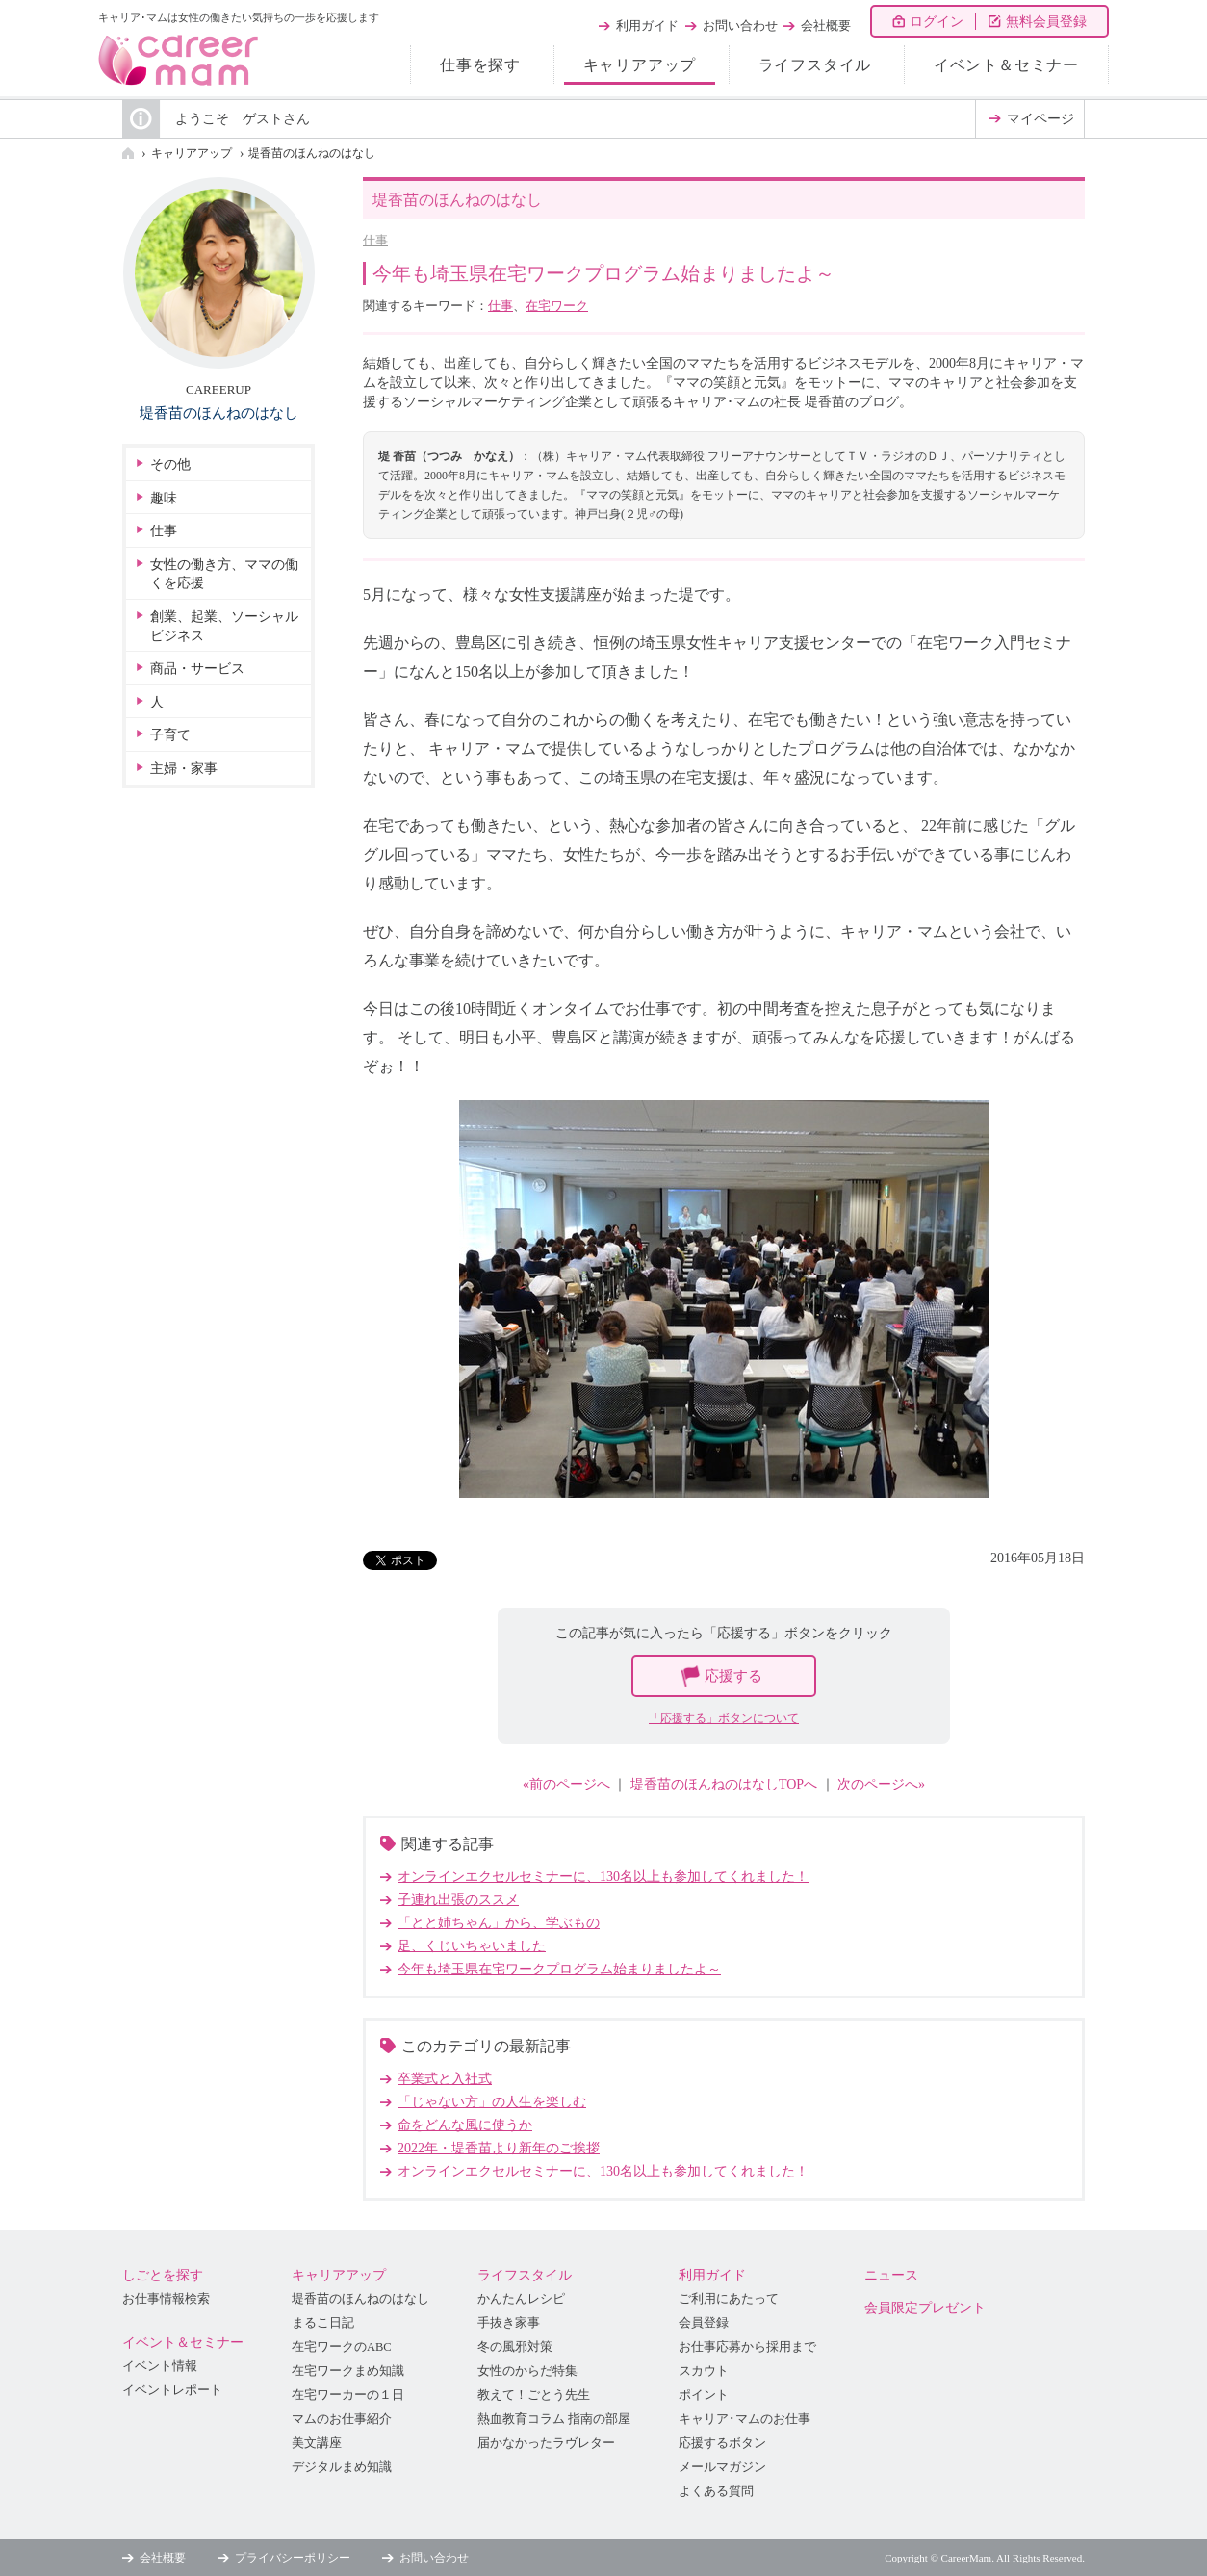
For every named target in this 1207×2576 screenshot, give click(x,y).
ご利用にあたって (729, 2299)
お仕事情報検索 (166, 2299)
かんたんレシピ (521, 2299)
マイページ (1040, 119)
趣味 (163, 498)
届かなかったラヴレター (546, 2443)
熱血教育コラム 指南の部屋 (553, 2419)
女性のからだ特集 (527, 2371)
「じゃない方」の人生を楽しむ (492, 2102)
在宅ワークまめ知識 (348, 2371)
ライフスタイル (815, 65)
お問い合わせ (740, 25)
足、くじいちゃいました (472, 1946)
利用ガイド (647, 25)
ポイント (704, 2395)
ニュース (891, 2275)
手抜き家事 (508, 2323)
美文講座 (317, 2443)
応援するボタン (722, 2443)
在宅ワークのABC (342, 2347)
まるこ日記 (323, 2323)
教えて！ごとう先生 (533, 2395)
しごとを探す (162, 2275)
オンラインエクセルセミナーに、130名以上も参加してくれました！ (603, 1876)
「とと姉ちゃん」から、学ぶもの (499, 1923)
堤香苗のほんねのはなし (311, 153)
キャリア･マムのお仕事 (744, 2419)
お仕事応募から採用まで (747, 2347)
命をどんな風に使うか (465, 2125)
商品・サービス (197, 668)
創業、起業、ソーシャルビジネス (224, 626)
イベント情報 (159, 2366)
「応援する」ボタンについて (724, 1718)
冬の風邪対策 (514, 2347)
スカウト (704, 2371)
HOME (128, 153)
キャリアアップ (640, 65)
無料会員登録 (1046, 21)
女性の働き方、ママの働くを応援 (224, 574)
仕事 (375, 240)
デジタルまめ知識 (342, 2467)
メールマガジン (722, 2467)
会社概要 (826, 25)
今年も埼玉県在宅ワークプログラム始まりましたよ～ (559, 1969)
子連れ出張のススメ (458, 1900)
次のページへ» (881, 1784)
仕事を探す (480, 65)
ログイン (936, 21)
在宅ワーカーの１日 (348, 2395)
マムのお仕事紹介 (342, 2419)
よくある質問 (716, 2491)
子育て (170, 735)
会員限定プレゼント (925, 2308)
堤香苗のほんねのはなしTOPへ (723, 1784)
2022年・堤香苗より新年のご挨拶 (499, 2148)
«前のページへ (566, 1784)
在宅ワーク (557, 305)
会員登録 (704, 2323)
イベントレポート (172, 2390)
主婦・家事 (184, 768)
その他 (170, 464)
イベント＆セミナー (1006, 65)
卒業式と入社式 (445, 2079)
